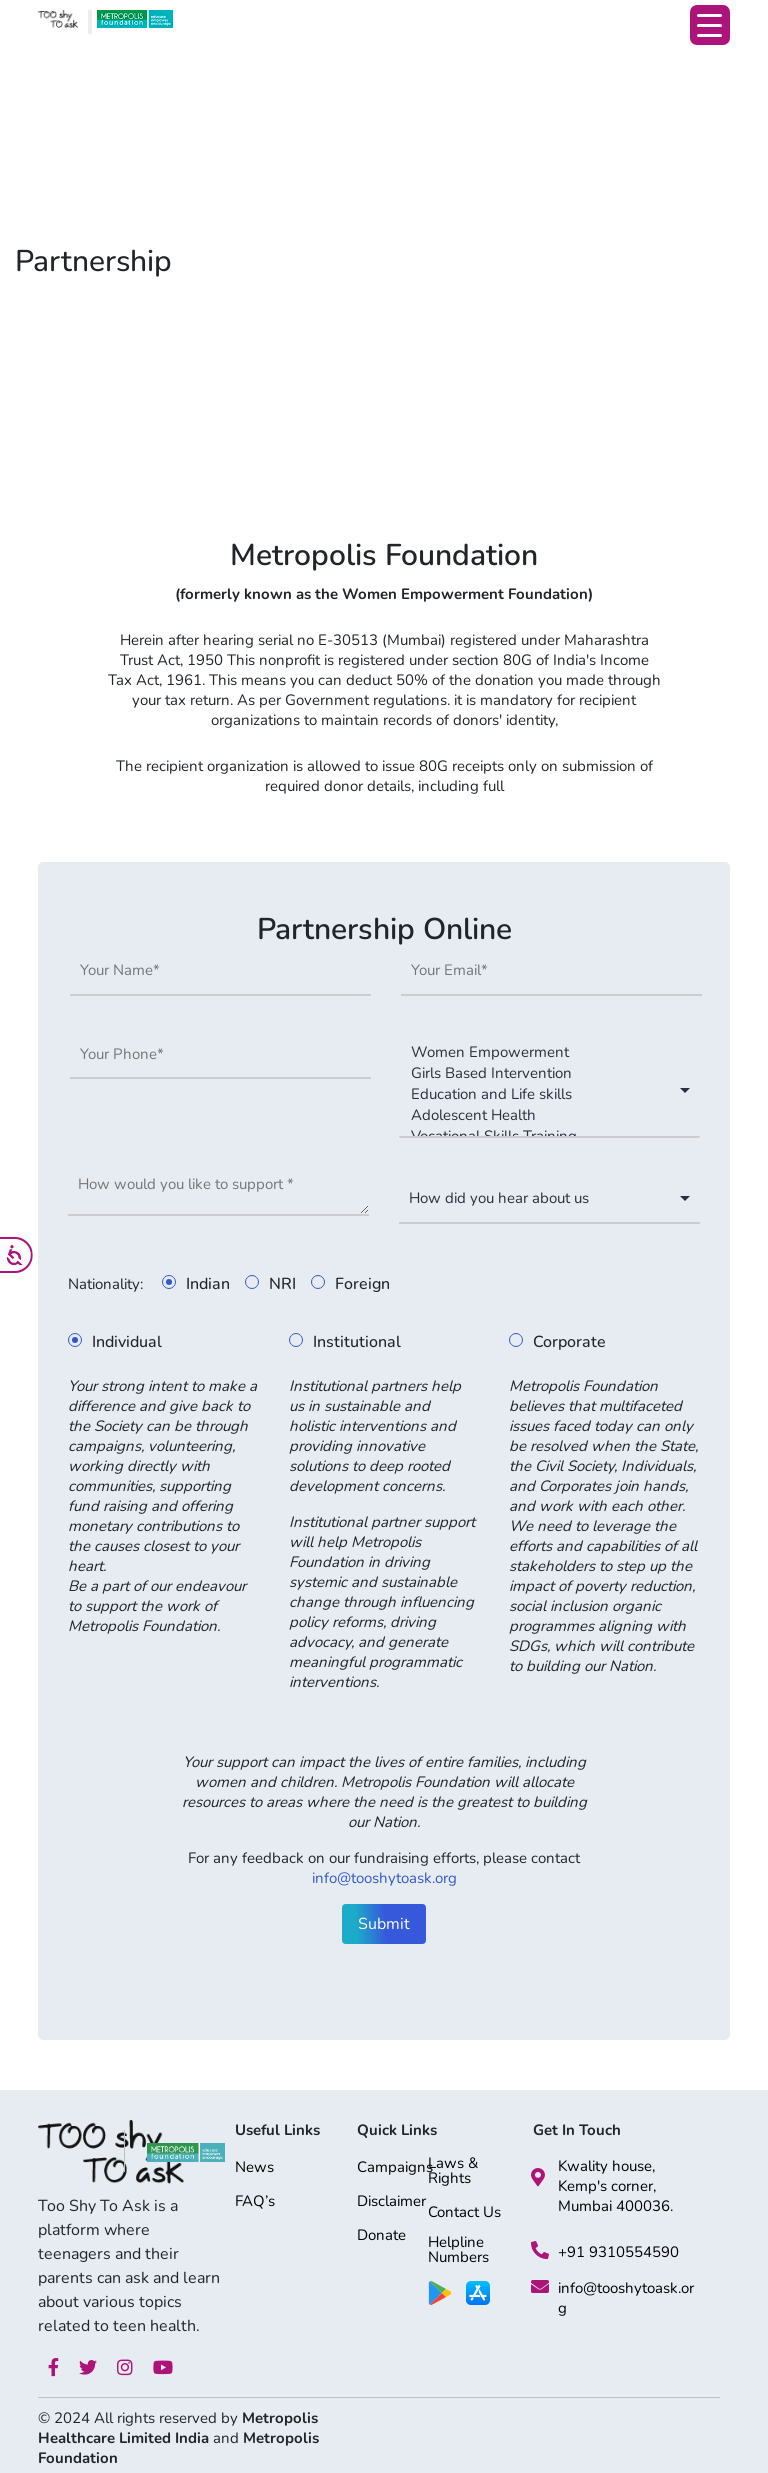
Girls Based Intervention (539, 1073)
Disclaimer (391, 2202)
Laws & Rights (453, 2172)
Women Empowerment (539, 1052)
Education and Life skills (539, 1094)
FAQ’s (255, 2202)
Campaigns (395, 2168)
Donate (381, 2236)
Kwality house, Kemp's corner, (607, 2176)
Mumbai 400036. (615, 2206)
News (254, 2168)
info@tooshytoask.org (384, 1878)
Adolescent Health (539, 1115)
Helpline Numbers (458, 2251)
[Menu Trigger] (710, 25)
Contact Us (464, 2213)
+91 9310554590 (618, 2252)
